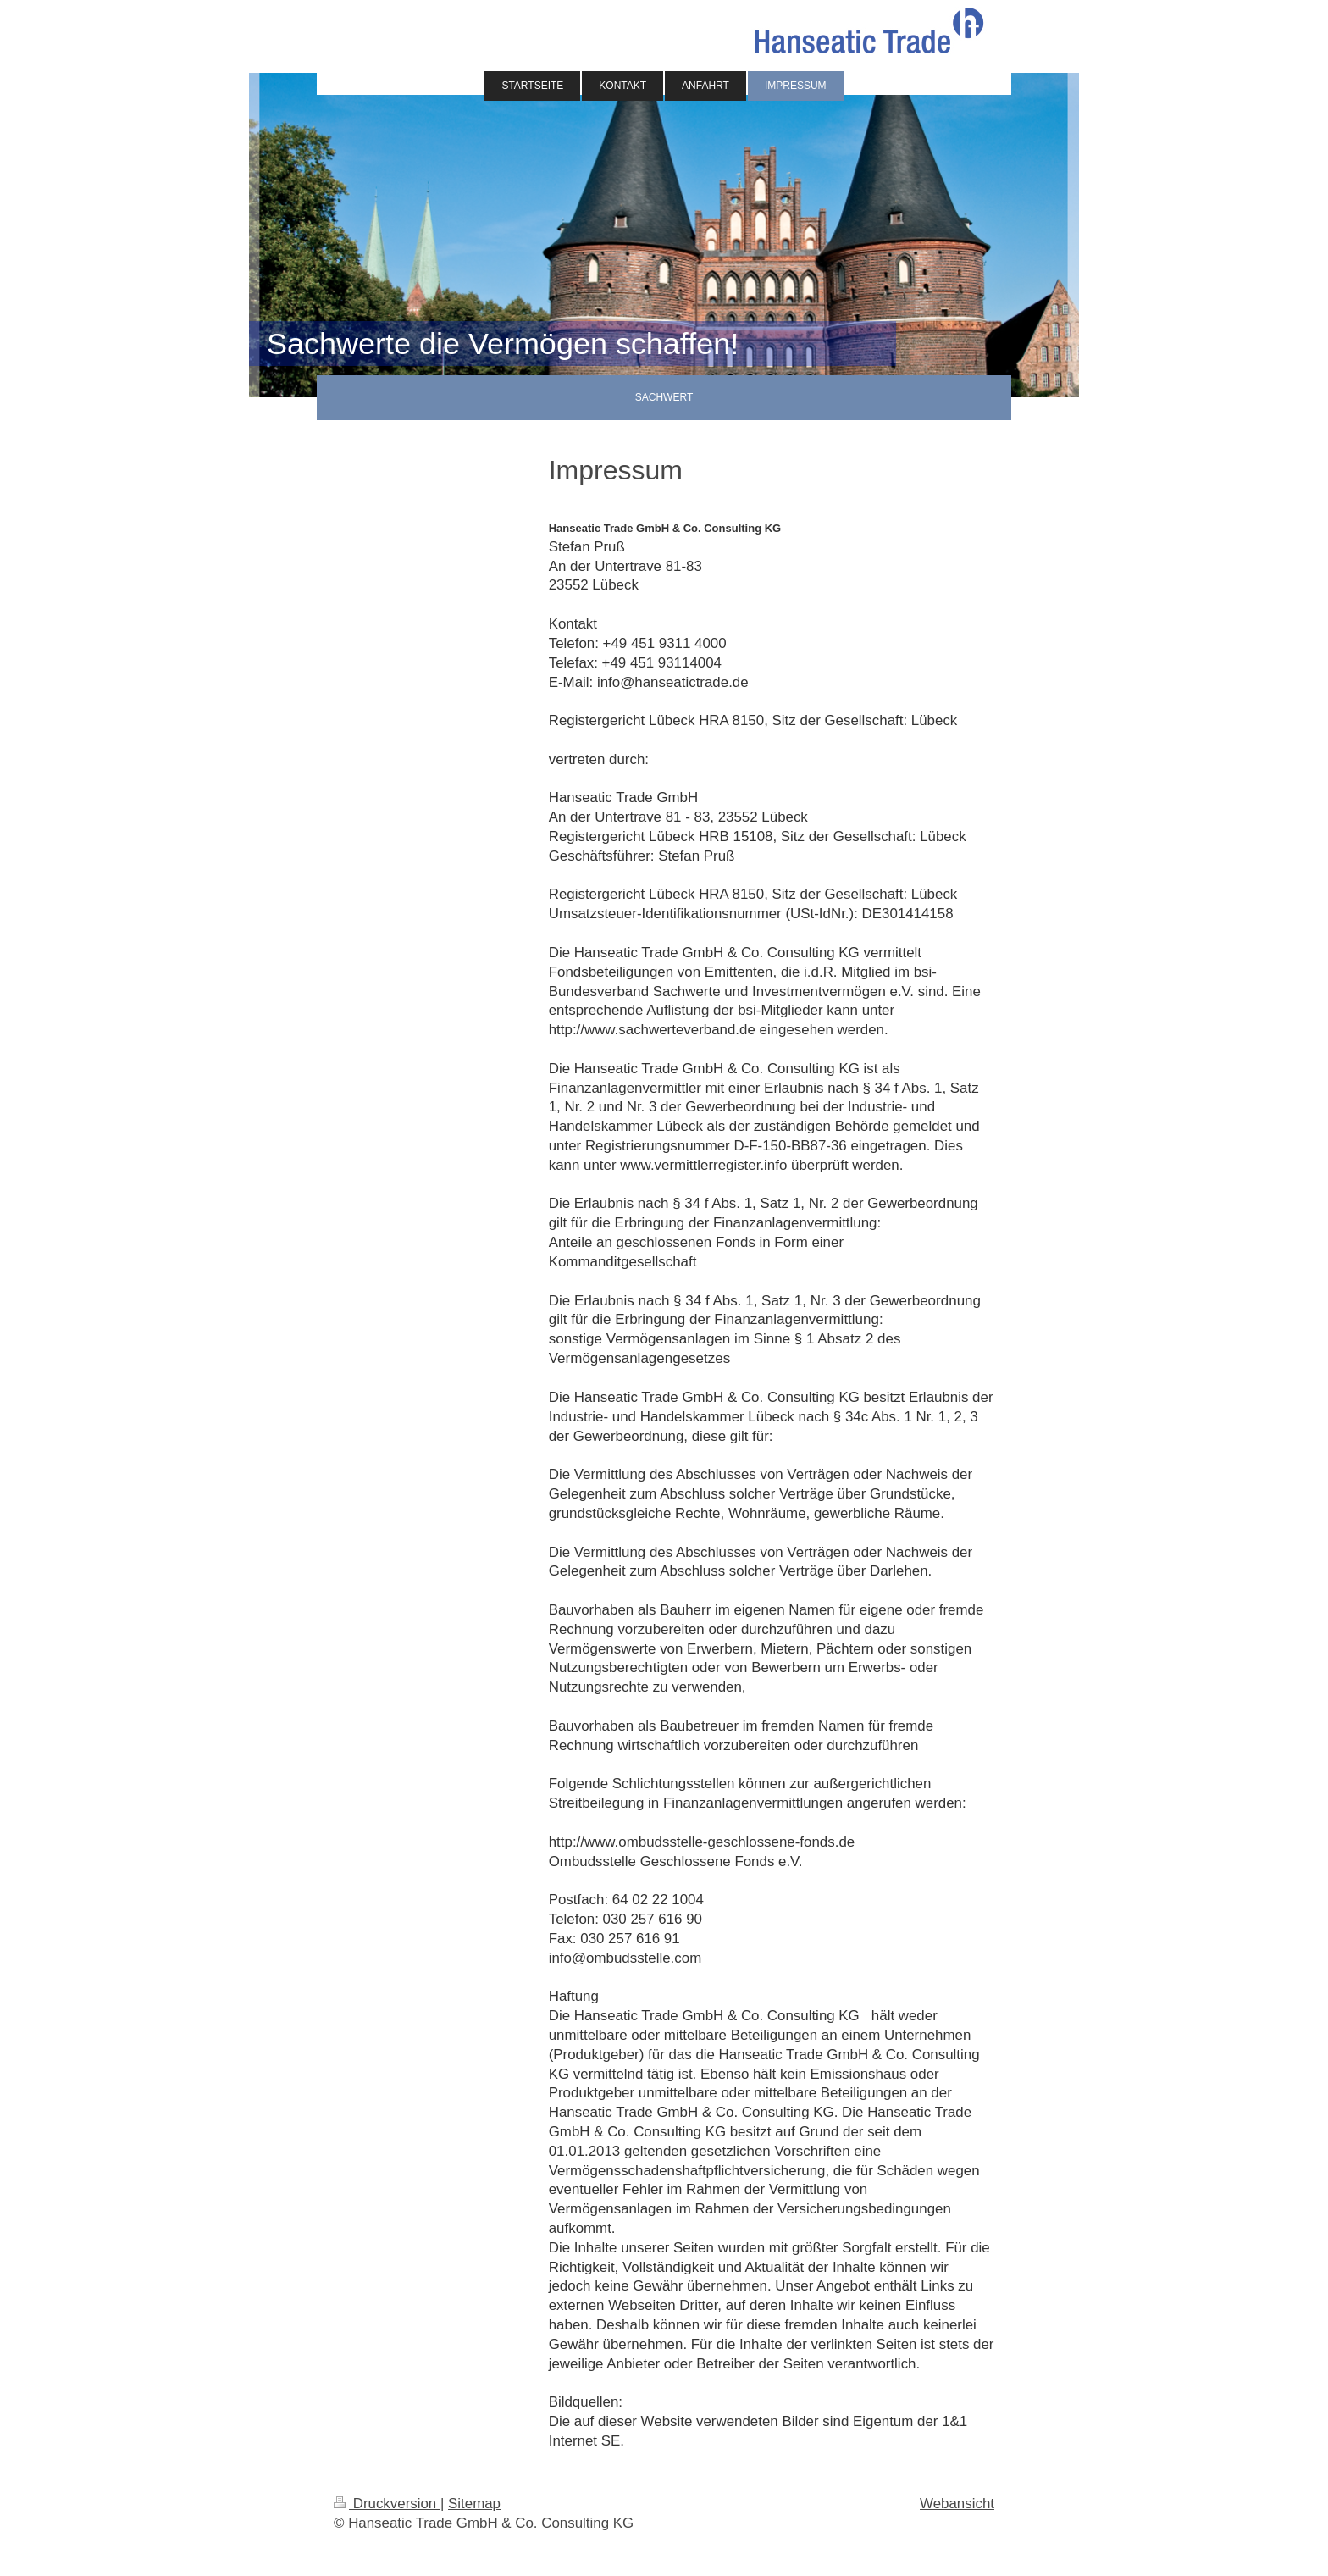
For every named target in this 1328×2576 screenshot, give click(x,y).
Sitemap (474, 2504)
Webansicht (957, 2504)
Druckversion (387, 2504)
